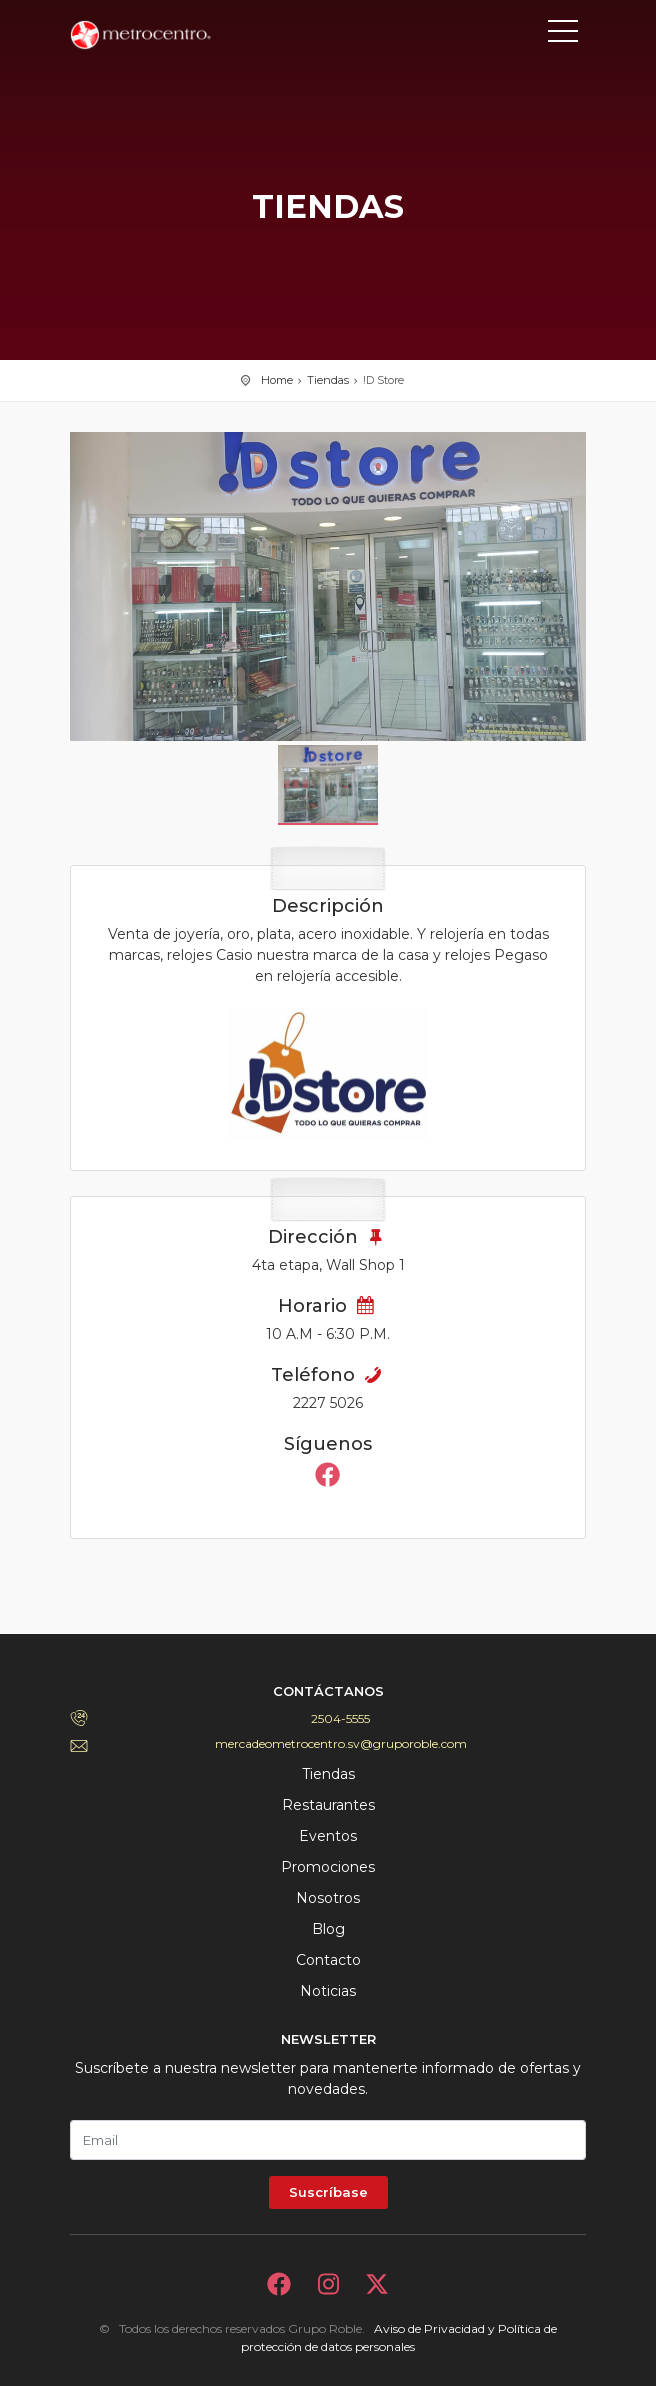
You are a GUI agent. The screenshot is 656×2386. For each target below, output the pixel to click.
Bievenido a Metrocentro (160, 35)
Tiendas (328, 380)
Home (277, 380)
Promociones (328, 1867)
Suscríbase (328, 2192)
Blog (328, 1929)
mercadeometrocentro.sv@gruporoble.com (341, 1743)
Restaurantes (328, 1805)
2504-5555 (340, 1718)
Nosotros (328, 1898)
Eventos (328, 1836)
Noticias (328, 1991)
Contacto (328, 1960)
